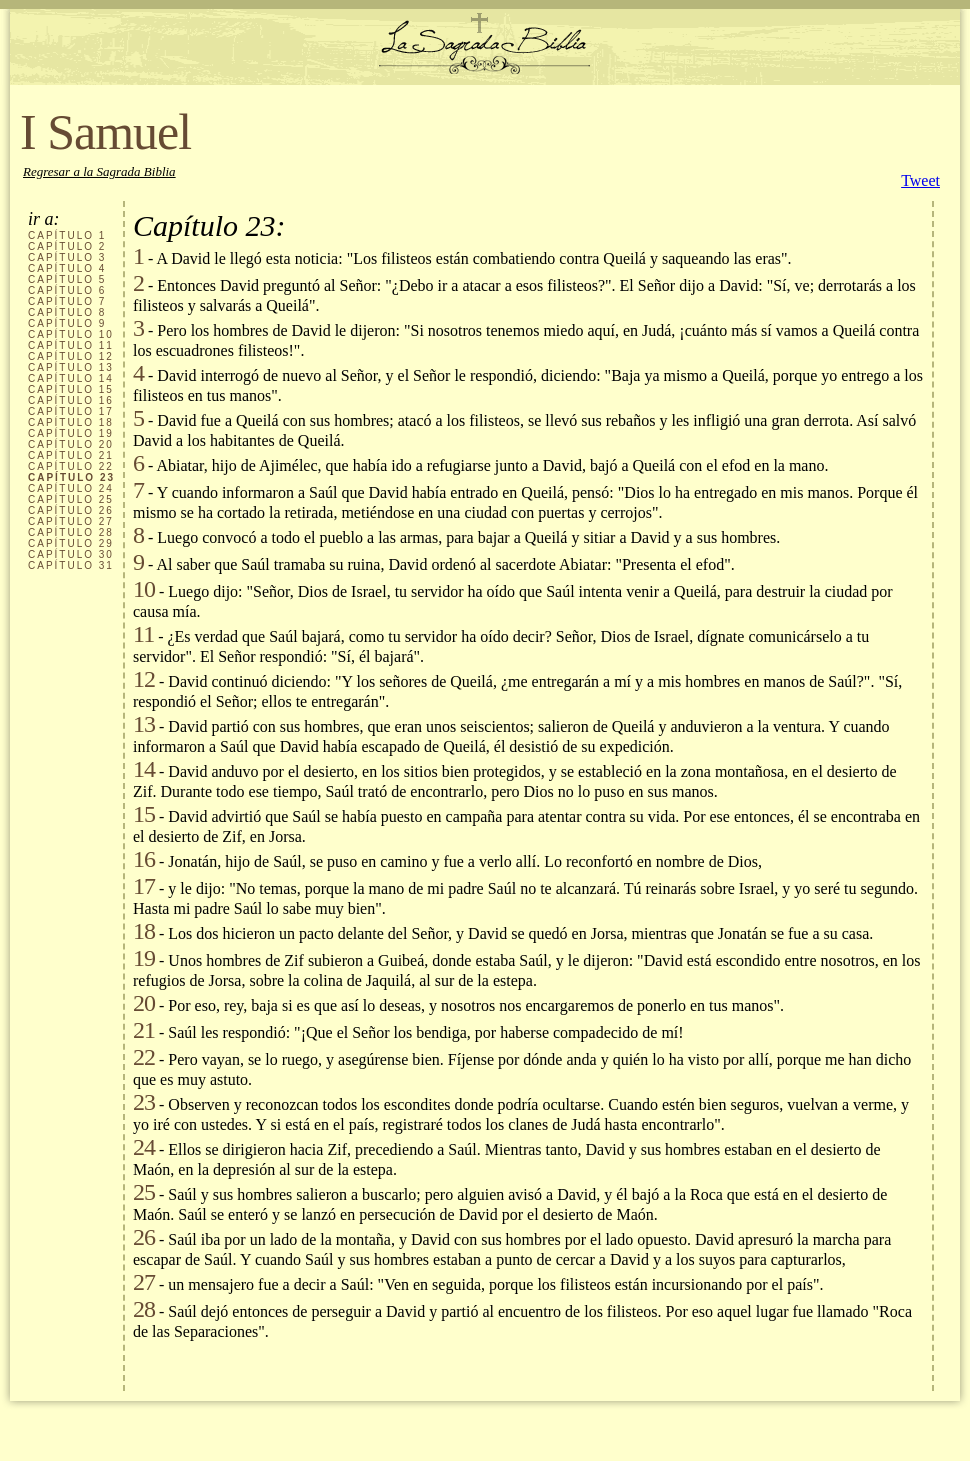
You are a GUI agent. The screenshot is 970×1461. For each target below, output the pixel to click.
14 (144, 769)
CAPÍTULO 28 (71, 532)
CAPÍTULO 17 (71, 411)
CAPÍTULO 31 (71, 565)
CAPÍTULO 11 (71, 345)
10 (144, 589)
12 (144, 679)
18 (144, 931)
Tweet (920, 180)
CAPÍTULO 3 (67, 257)
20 (144, 1003)
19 (144, 958)
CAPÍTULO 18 (71, 422)
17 (144, 886)
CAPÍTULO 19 (71, 433)
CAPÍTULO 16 (71, 400)
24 (144, 1147)
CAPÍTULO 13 (71, 367)
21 (144, 1030)
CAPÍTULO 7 (67, 301)
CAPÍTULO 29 (71, 543)
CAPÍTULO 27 (71, 521)
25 (144, 1192)
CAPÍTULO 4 (67, 268)
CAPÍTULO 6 (67, 290)
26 (144, 1237)
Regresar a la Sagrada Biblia (99, 171)
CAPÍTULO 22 (71, 466)
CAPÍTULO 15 (71, 389)
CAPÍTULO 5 (67, 279)
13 (144, 724)
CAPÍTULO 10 (71, 334)
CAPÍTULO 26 (71, 510)
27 (144, 1282)
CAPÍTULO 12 (71, 356)
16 (144, 859)
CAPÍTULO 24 (71, 488)
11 (143, 634)
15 (144, 814)
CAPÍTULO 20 (71, 444)
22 (144, 1057)
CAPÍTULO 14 (71, 378)
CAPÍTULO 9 (67, 323)
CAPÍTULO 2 (67, 246)
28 (144, 1309)
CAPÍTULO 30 (71, 554)
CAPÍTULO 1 (67, 235)
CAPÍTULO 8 (67, 312)
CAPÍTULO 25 (71, 499)
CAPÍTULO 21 (71, 455)
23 (144, 1102)
